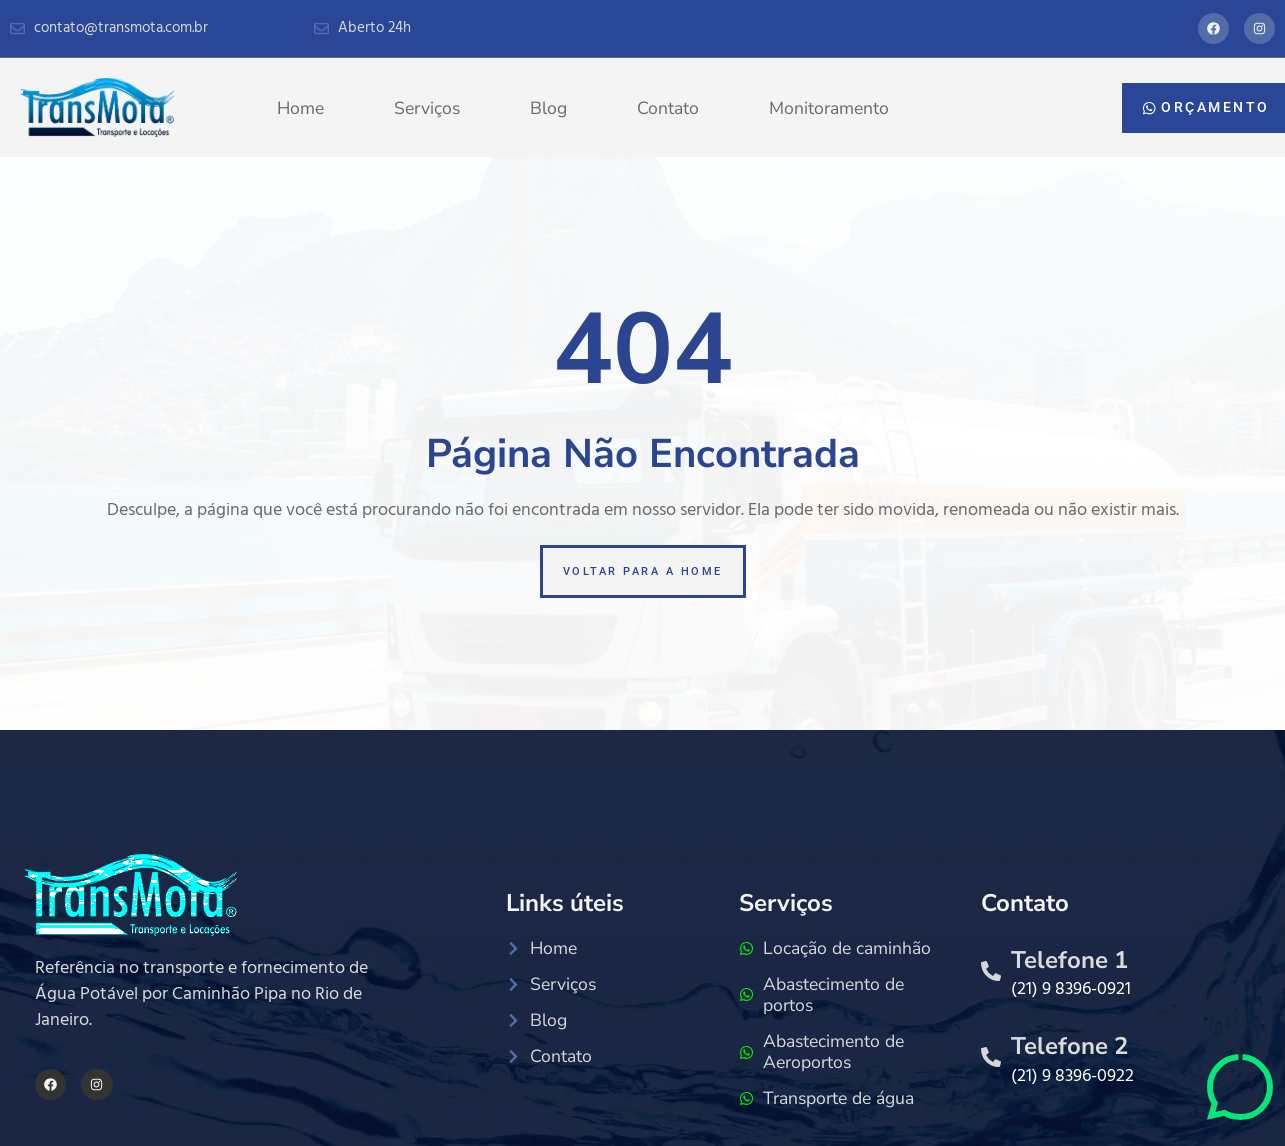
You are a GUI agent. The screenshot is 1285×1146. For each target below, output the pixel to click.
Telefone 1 (1069, 960)
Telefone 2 (1069, 1046)
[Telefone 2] (991, 1057)
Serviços (427, 108)
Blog (548, 108)
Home (300, 108)
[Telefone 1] (991, 971)
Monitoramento (829, 108)
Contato (668, 108)
